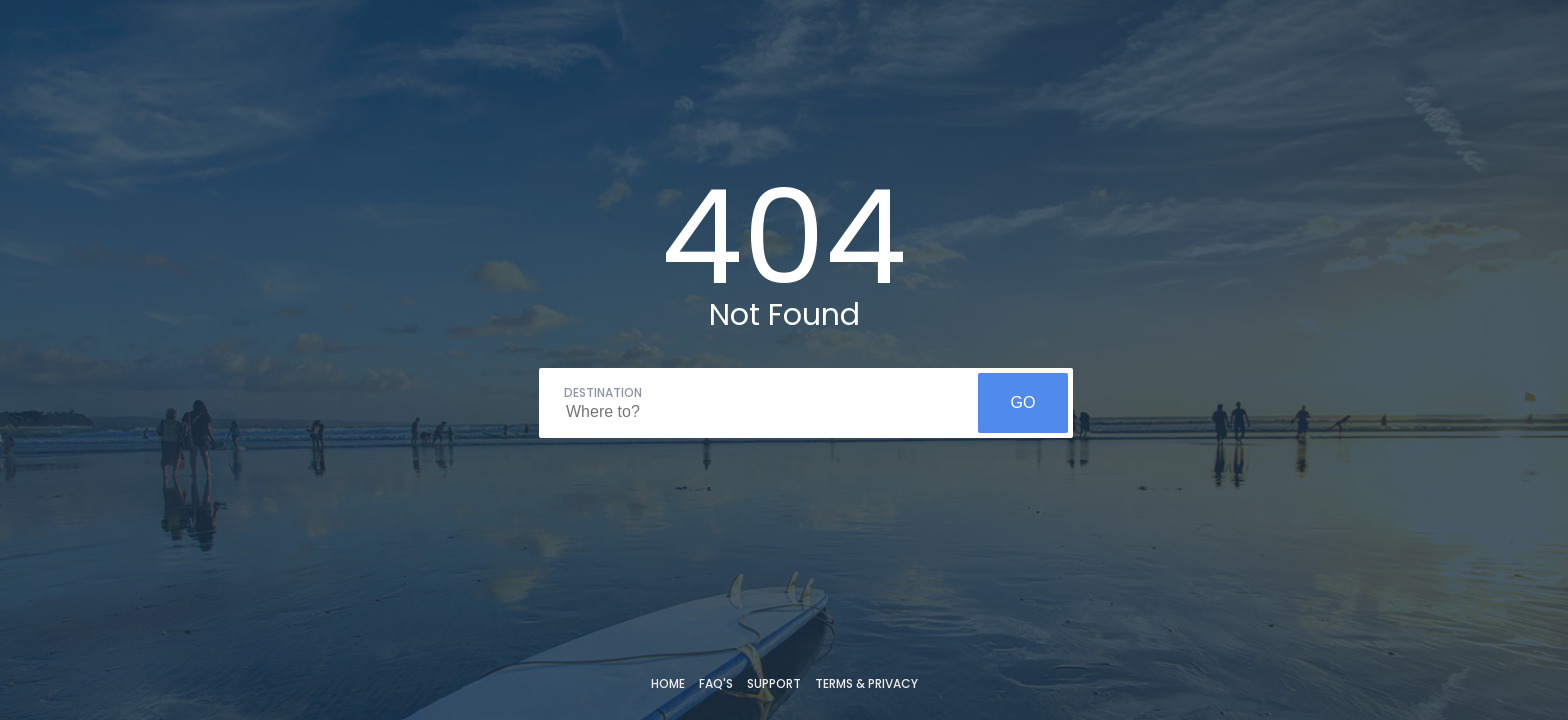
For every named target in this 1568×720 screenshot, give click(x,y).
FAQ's (716, 683)
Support (774, 683)
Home (668, 683)
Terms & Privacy (866, 683)
